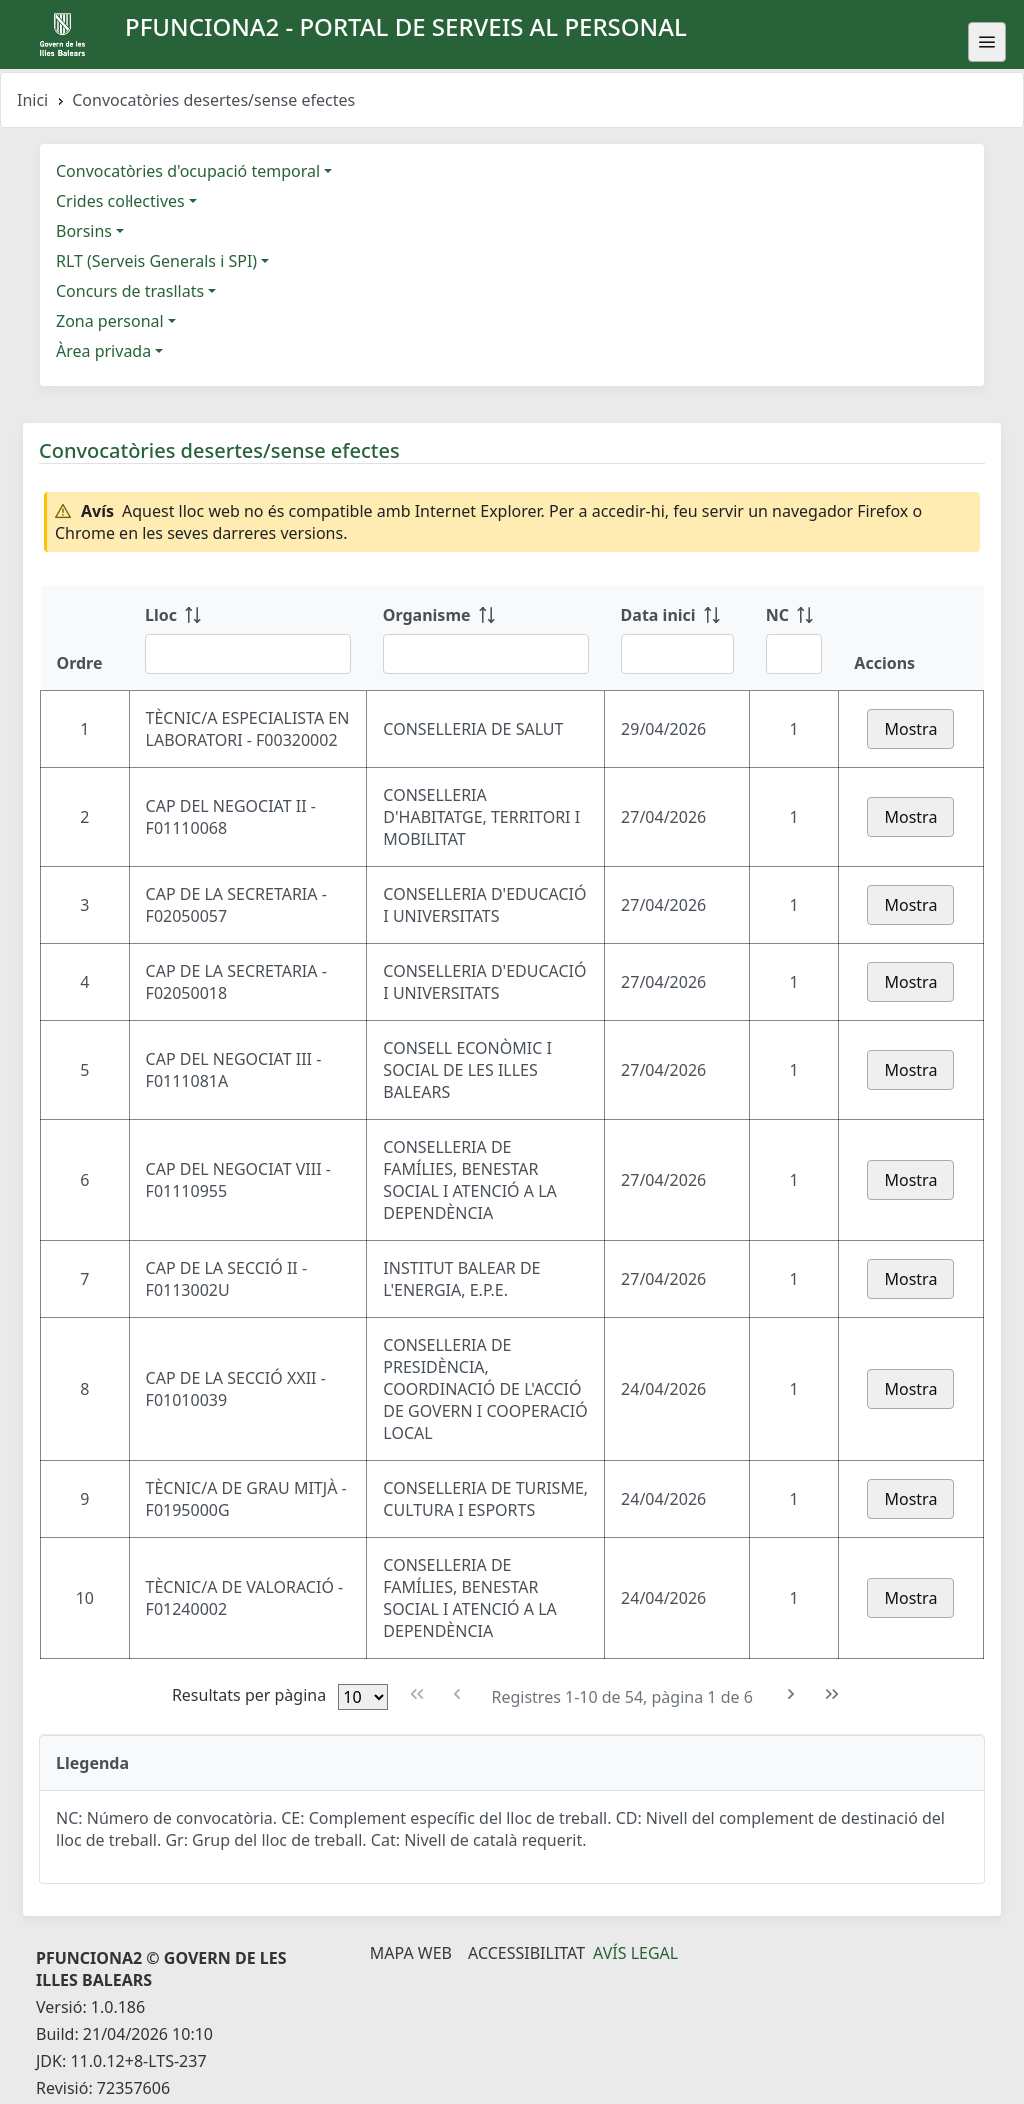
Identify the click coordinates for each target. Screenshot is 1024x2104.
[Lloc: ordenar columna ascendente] (248, 638)
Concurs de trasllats (130, 291)
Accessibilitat (526, 1953)
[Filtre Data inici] (677, 654)
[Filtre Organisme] (486, 654)
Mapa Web (411, 1953)
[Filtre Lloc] (248, 654)
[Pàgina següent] (791, 1694)
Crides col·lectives (120, 201)
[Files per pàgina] (363, 1697)
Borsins (84, 231)
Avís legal (635, 1953)
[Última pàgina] (832, 1694)
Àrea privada (103, 351)
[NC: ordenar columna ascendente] (794, 638)
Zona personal (110, 321)
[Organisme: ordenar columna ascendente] (486, 638)
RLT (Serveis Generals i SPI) (156, 261)
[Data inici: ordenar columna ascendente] (677, 638)
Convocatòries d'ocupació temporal (188, 171)
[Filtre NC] (794, 654)
